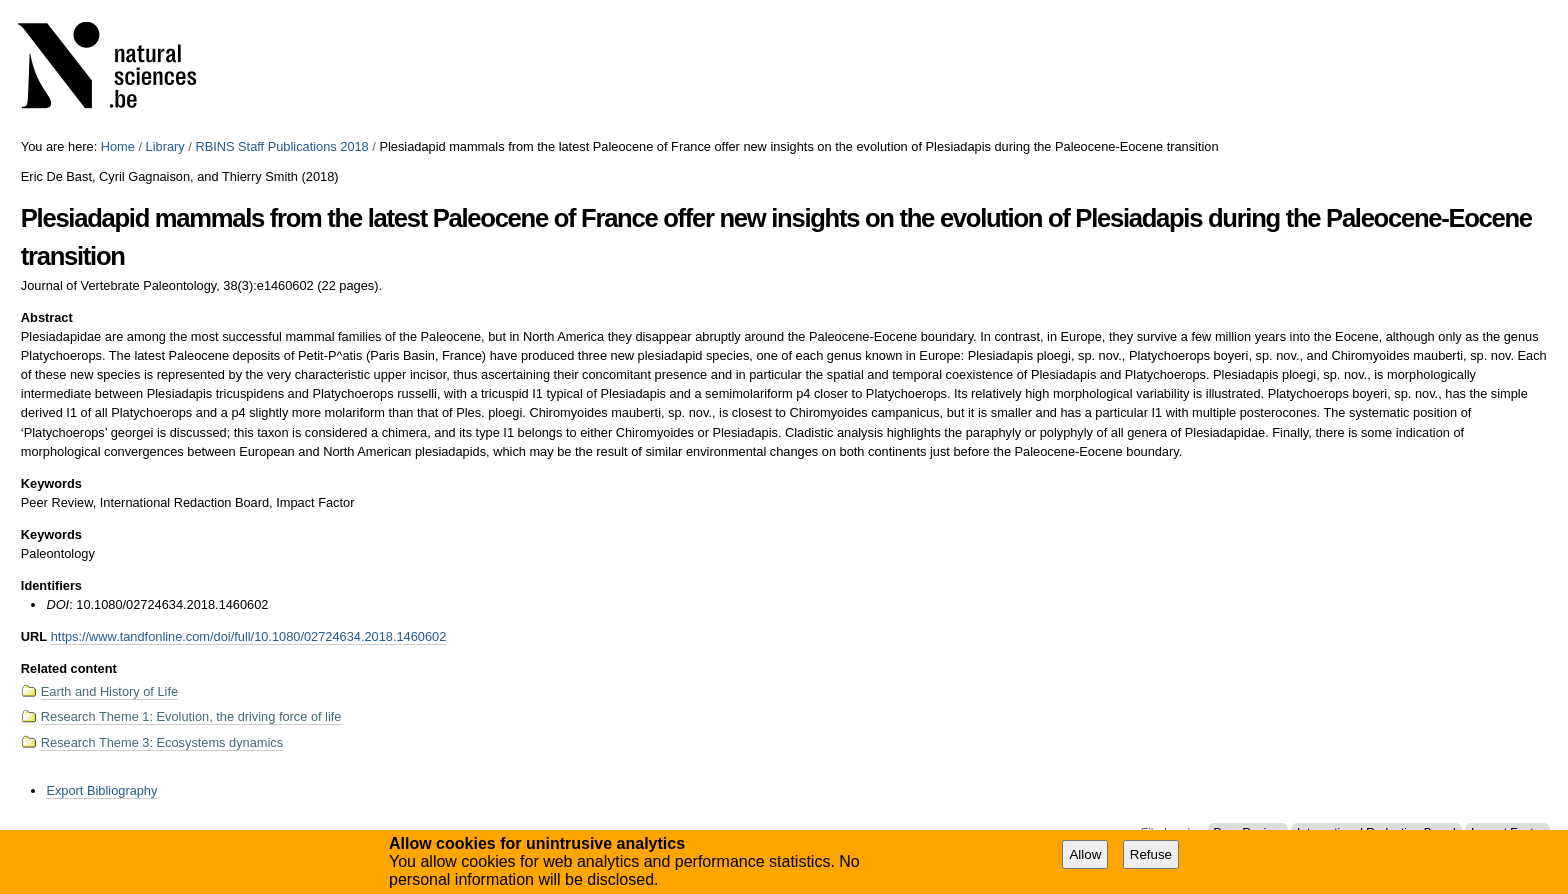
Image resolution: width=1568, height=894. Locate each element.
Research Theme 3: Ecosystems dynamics (162, 742)
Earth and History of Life (109, 691)
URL (34, 636)
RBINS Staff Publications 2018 (281, 146)
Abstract (47, 317)
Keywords (51, 483)
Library (165, 146)
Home (118, 146)
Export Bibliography (101, 790)
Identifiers (51, 585)
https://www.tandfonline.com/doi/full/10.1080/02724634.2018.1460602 (249, 636)
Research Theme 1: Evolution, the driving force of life (191, 716)
